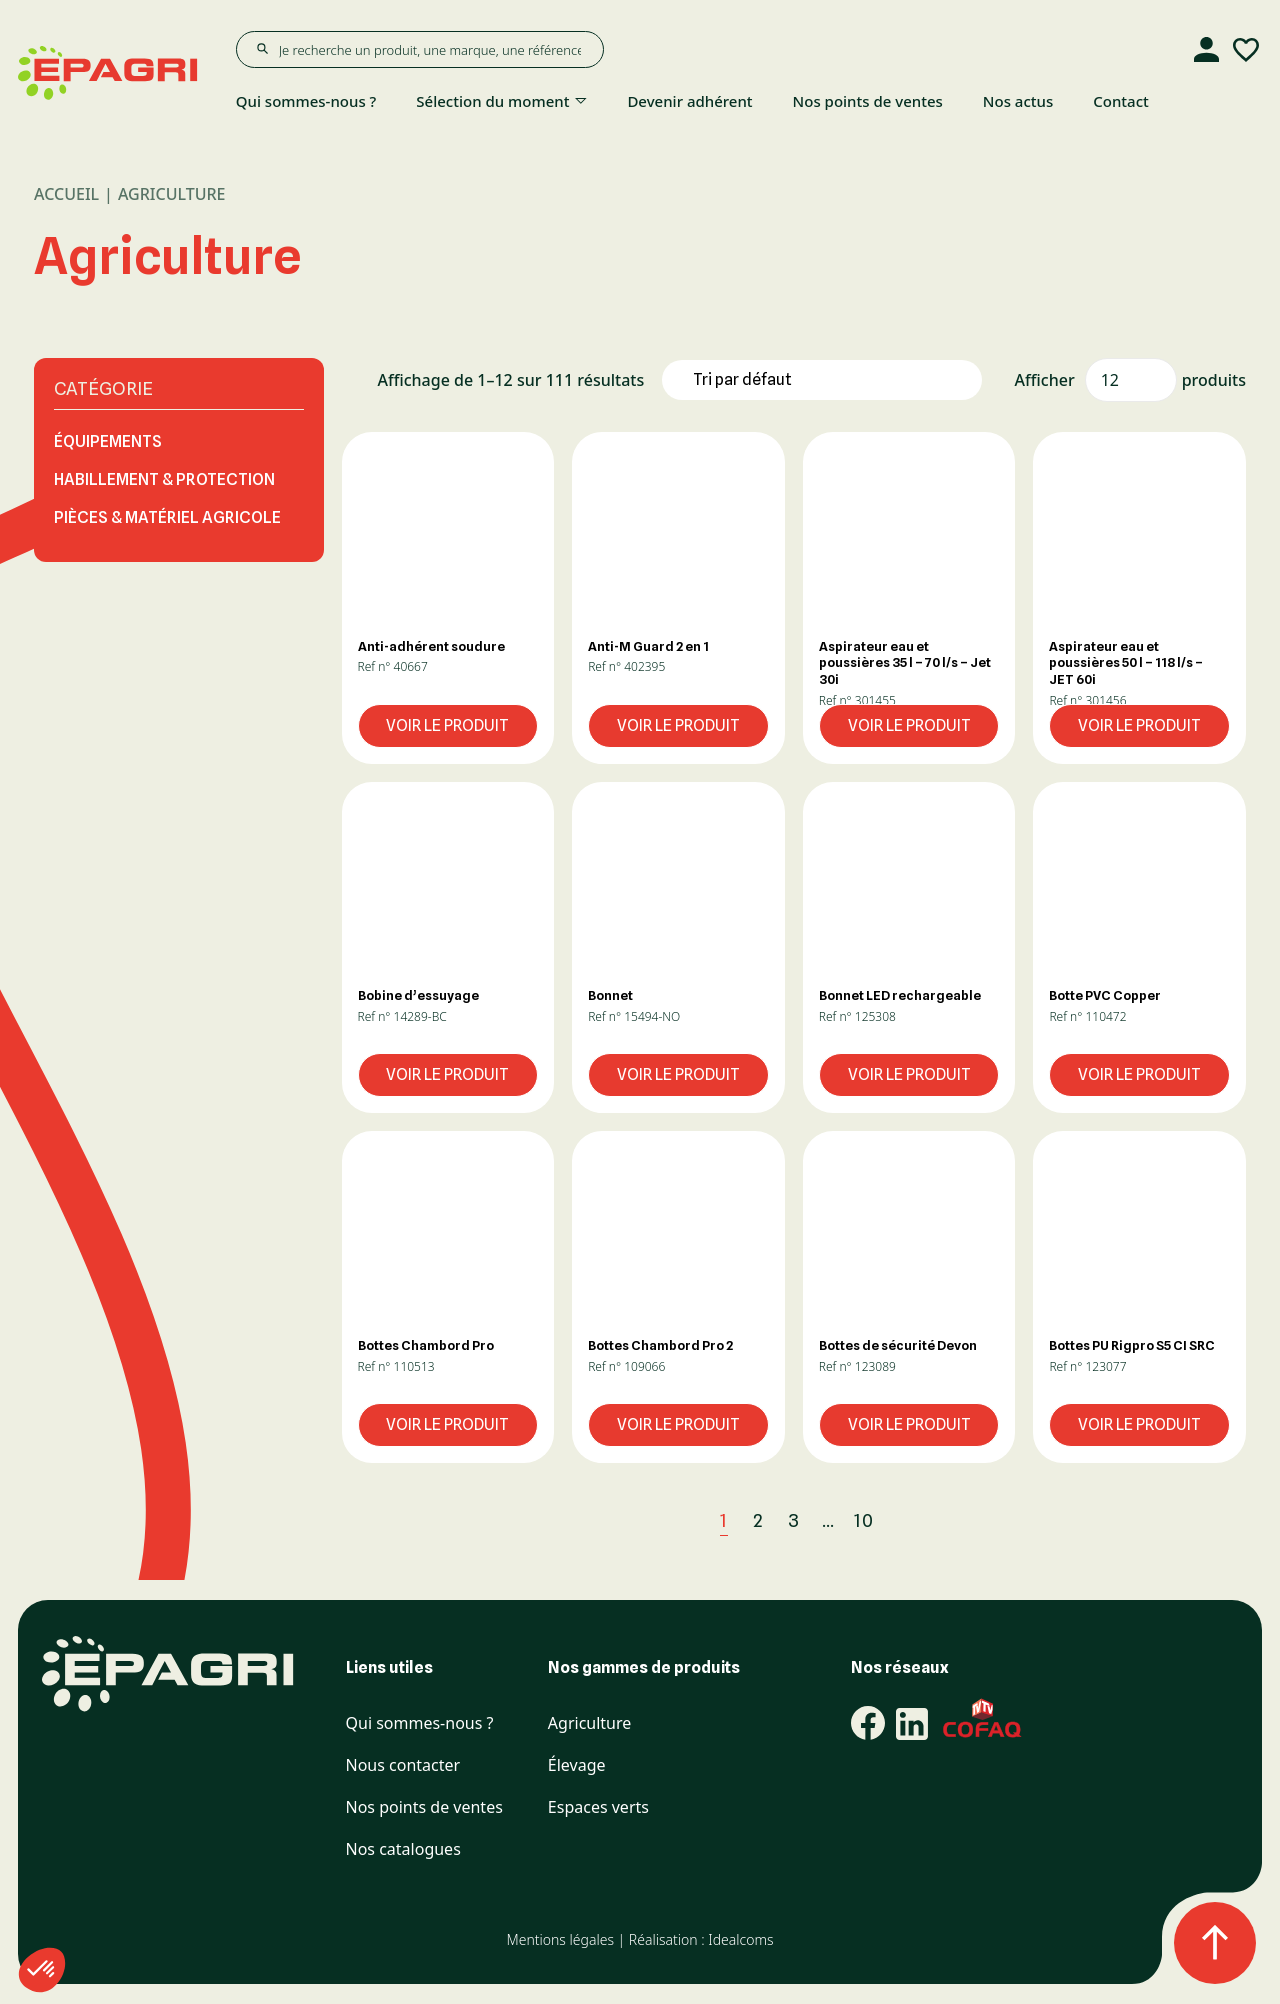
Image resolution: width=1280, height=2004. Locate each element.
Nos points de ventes (868, 101)
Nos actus (1018, 101)
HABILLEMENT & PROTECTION (164, 479)
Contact (1121, 101)
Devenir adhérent (689, 101)
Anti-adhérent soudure (431, 646)
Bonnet (610, 995)
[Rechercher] (262, 49)
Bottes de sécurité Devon (898, 1345)
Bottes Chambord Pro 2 (660, 1345)
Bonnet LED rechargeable (900, 995)
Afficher (1045, 380)
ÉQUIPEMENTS (108, 441)
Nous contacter (403, 1765)
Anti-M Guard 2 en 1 (648, 646)
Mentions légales (559, 1939)
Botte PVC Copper (1105, 995)
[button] (448, 537)
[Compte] (1206, 50)
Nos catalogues (403, 1849)
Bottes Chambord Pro (426, 1345)
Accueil (66, 194)
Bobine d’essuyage (418, 995)
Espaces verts (598, 1807)
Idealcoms (740, 1939)
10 (864, 1520)
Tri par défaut (742, 379)
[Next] (908, 1521)
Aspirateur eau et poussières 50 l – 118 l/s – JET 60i (1126, 663)
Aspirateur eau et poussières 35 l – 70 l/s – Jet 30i (905, 663)
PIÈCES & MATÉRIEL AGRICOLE (167, 517)
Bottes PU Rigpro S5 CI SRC (1132, 1345)
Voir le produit (447, 725)
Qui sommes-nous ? (306, 101)
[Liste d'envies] (1246, 50)
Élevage (577, 1765)
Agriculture (589, 1723)
